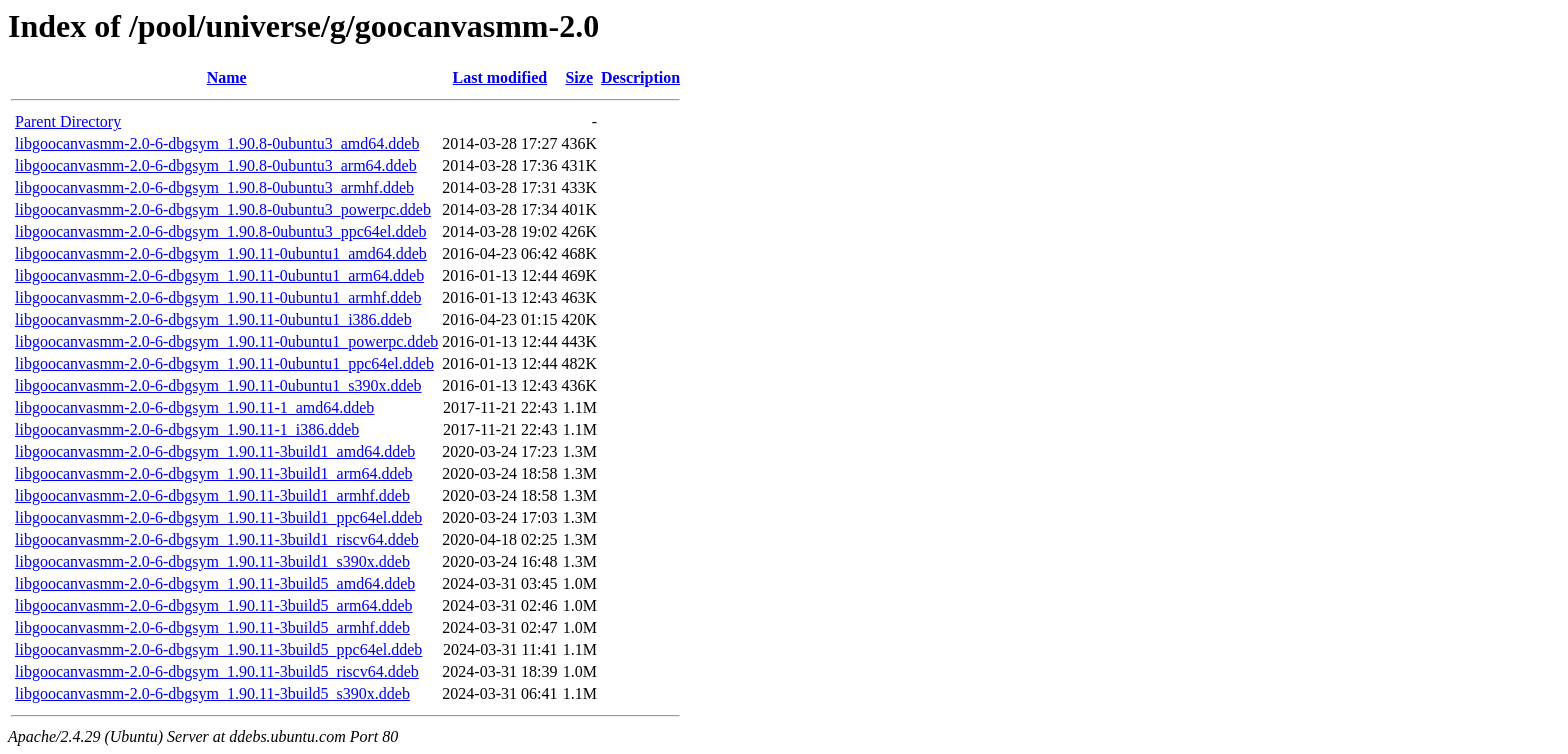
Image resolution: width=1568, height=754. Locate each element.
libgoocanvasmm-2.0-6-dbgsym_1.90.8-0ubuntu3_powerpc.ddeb (223, 209)
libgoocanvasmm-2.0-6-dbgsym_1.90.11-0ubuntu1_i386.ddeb (213, 319)
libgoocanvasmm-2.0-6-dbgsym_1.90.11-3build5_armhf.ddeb (212, 627)
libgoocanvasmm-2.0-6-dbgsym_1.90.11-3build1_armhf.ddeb (212, 495)
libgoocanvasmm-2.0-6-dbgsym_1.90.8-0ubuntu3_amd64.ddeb (217, 143)
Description (640, 77)
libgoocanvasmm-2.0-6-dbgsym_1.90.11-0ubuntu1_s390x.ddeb (218, 385)
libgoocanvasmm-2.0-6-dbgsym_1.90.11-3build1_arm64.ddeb (214, 473)
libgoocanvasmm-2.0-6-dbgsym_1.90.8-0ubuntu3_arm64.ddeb (216, 165)
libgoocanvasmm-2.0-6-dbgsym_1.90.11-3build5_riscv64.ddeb (217, 671)
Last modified (500, 77)
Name (227, 77)
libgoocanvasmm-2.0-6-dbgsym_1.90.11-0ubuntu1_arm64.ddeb (219, 275)
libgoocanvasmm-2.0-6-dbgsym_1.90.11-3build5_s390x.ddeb (212, 693)
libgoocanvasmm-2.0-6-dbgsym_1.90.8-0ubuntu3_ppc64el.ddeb (221, 231)
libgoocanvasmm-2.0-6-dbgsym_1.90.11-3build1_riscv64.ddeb (217, 539)
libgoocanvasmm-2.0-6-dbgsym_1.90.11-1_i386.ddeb (187, 429)
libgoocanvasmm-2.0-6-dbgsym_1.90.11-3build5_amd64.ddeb (215, 583)
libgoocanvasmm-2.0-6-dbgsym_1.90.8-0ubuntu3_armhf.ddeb (214, 187)
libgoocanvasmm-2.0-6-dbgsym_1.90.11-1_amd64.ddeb (194, 407)
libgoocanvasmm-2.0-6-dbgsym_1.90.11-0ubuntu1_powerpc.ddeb (226, 341)
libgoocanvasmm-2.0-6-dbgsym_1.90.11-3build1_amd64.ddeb (215, 451)
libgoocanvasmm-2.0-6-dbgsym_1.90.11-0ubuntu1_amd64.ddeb (221, 253)
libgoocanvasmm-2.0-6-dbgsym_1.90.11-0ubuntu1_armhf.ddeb (218, 297)
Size (579, 77)
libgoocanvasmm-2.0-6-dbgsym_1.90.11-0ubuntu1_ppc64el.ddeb (224, 363)
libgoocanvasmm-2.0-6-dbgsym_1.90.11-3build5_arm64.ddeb (214, 605)
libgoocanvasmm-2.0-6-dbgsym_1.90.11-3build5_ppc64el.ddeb (218, 649)
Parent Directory (68, 121)
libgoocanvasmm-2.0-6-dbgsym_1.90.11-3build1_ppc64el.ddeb (218, 517)
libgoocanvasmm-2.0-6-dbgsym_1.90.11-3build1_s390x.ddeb (212, 561)
